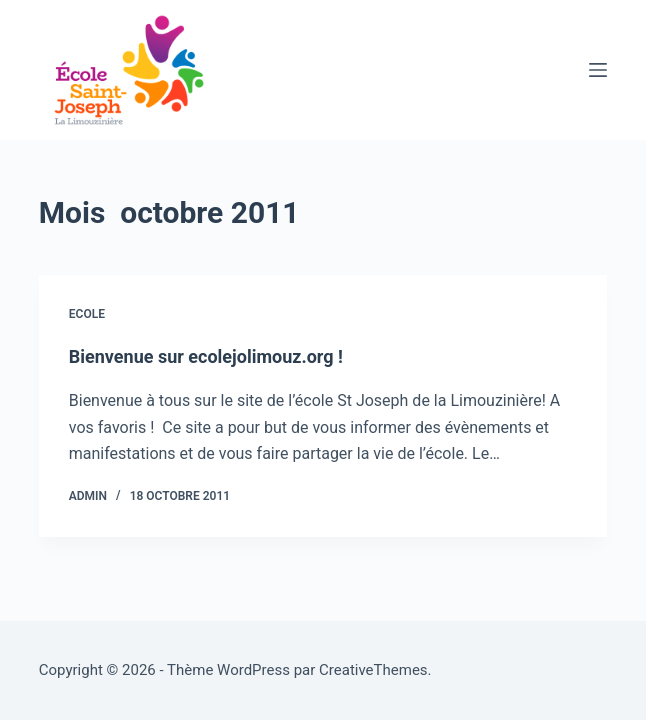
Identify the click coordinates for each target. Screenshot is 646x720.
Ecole (87, 314)
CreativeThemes (373, 670)
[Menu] (598, 70)
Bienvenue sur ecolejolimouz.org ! (206, 356)
